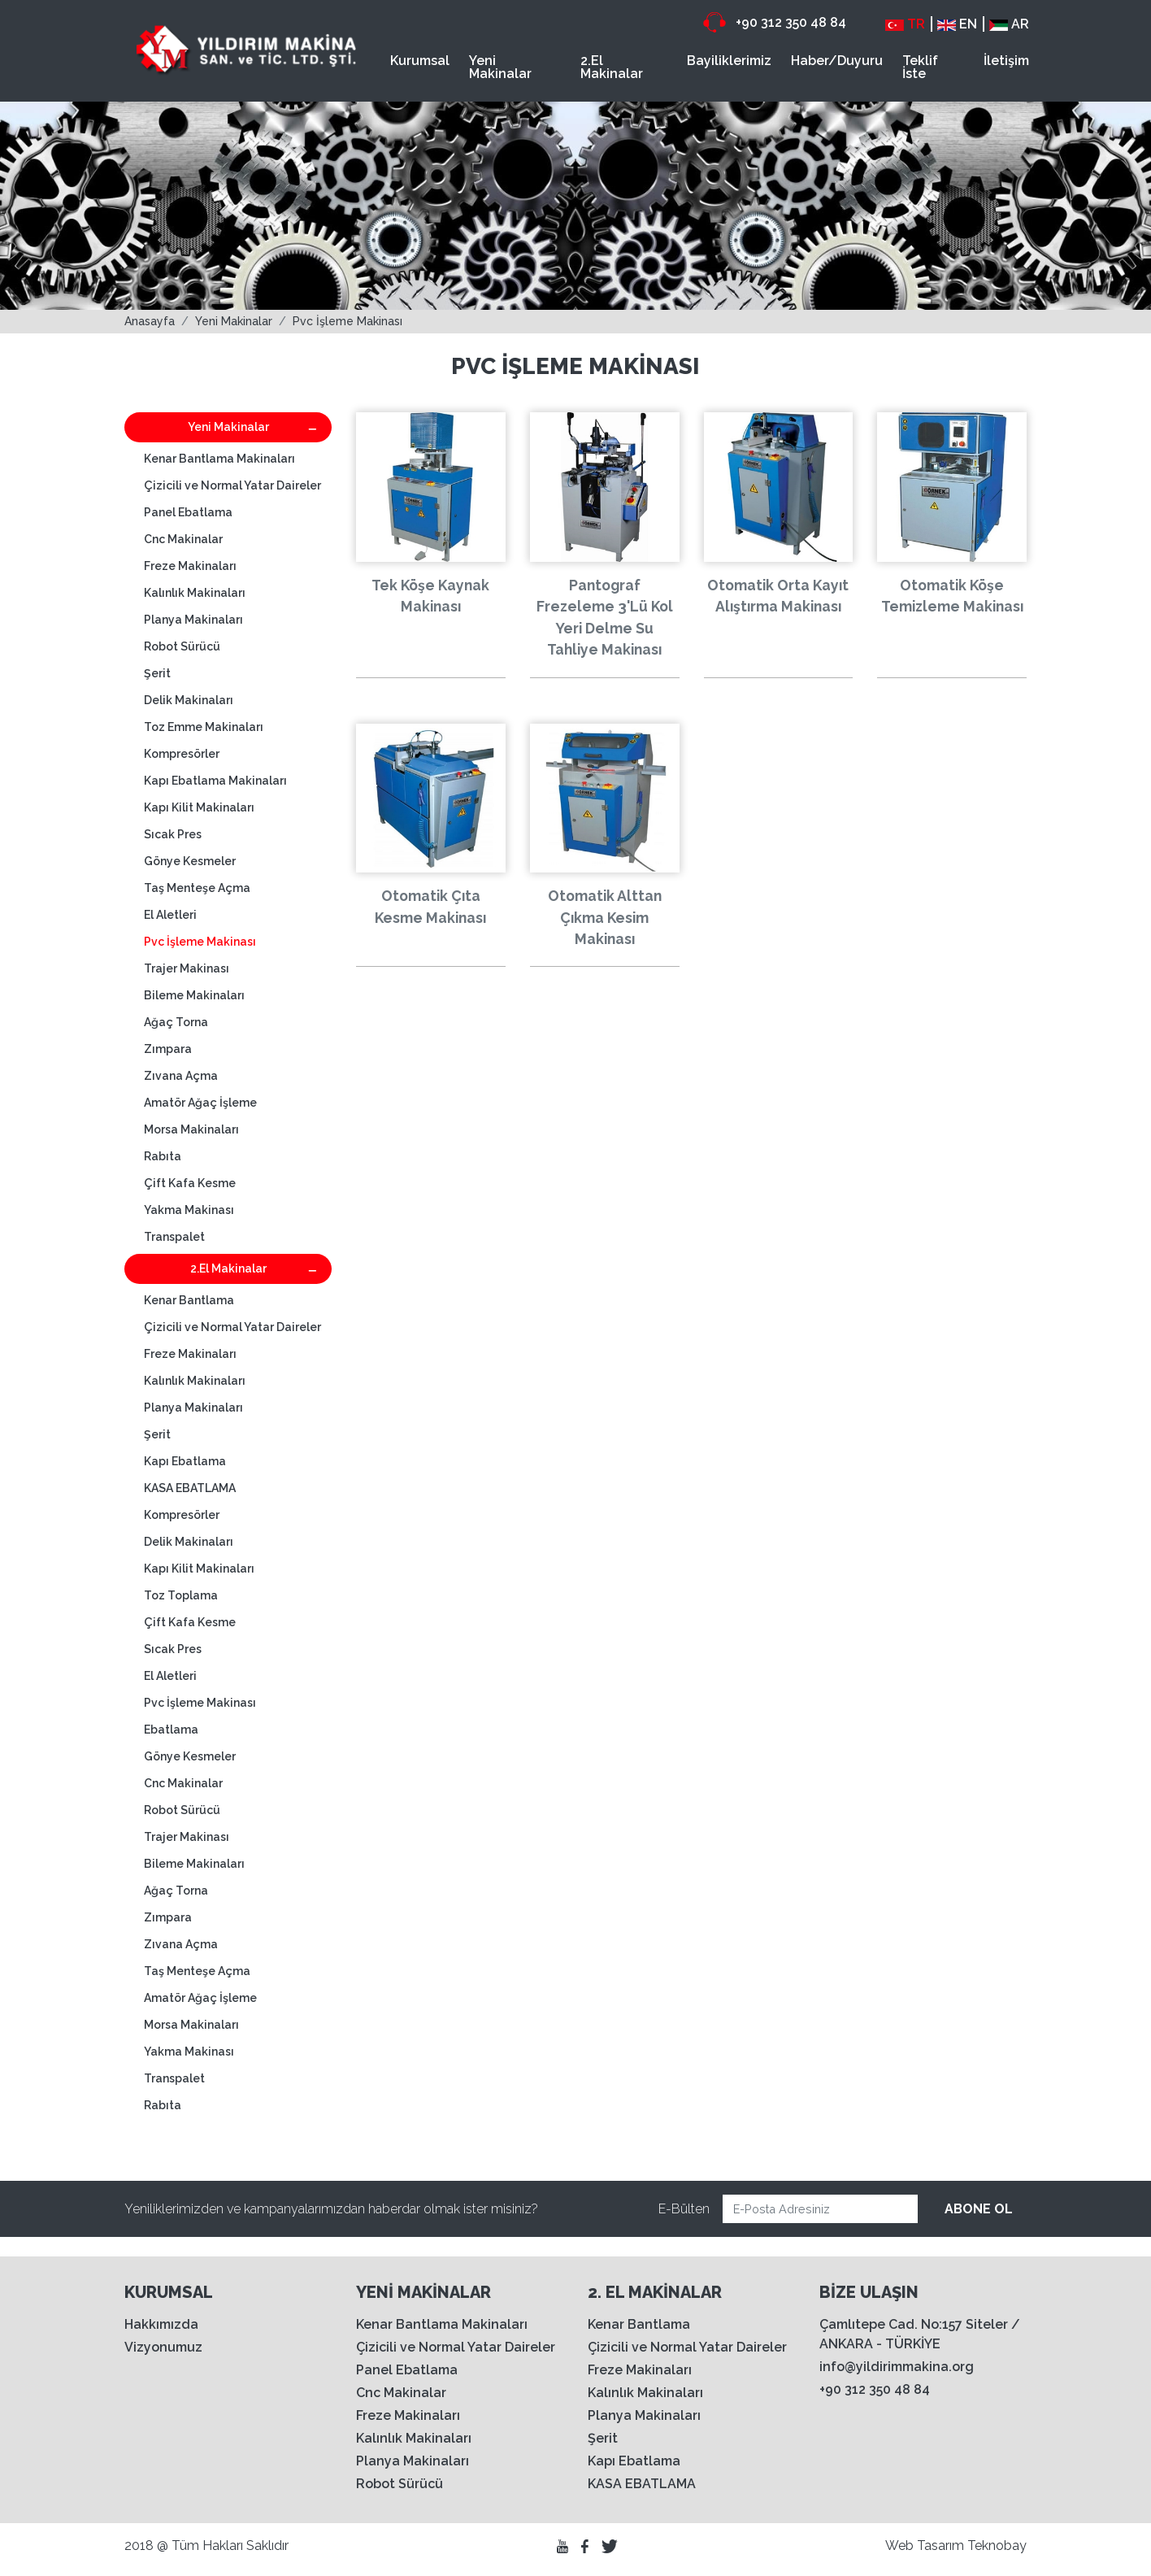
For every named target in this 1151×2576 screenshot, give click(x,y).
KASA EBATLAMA (190, 1488)
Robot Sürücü (182, 646)
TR (905, 24)
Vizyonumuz (163, 2347)
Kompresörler (181, 753)
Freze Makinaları (190, 565)
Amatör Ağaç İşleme (200, 1102)
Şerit (157, 673)
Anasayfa (149, 321)
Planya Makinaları (193, 619)
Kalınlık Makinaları (194, 592)
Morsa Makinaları (191, 1129)
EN (957, 24)
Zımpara (168, 1048)
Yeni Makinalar (500, 67)
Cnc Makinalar (183, 539)
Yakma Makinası (189, 1209)
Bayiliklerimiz (729, 60)
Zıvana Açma (181, 1075)
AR (1009, 24)
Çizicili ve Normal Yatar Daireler (232, 485)
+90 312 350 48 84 (774, 22)
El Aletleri (170, 914)
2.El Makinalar (611, 67)
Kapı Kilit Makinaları (199, 807)
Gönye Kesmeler (190, 861)
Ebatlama (171, 1729)
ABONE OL (979, 2209)
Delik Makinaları (188, 700)
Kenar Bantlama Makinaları (219, 458)
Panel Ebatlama (188, 512)
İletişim (1006, 60)
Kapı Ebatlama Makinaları (215, 780)
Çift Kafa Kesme (190, 1183)
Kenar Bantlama (189, 1300)
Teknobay (997, 2545)
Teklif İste (920, 67)
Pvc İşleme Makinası (347, 321)
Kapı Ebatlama (185, 1461)
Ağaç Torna (176, 1022)
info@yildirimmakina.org (896, 2366)
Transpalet (174, 1236)
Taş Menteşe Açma (197, 887)
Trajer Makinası (186, 968)
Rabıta (162, 1156)
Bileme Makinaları (194, 995)
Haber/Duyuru (837, 60)
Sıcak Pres (173, 834)
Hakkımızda (161, 2324)
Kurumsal (420, 60)
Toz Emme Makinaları (203, 726)
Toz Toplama (181, 1595)
